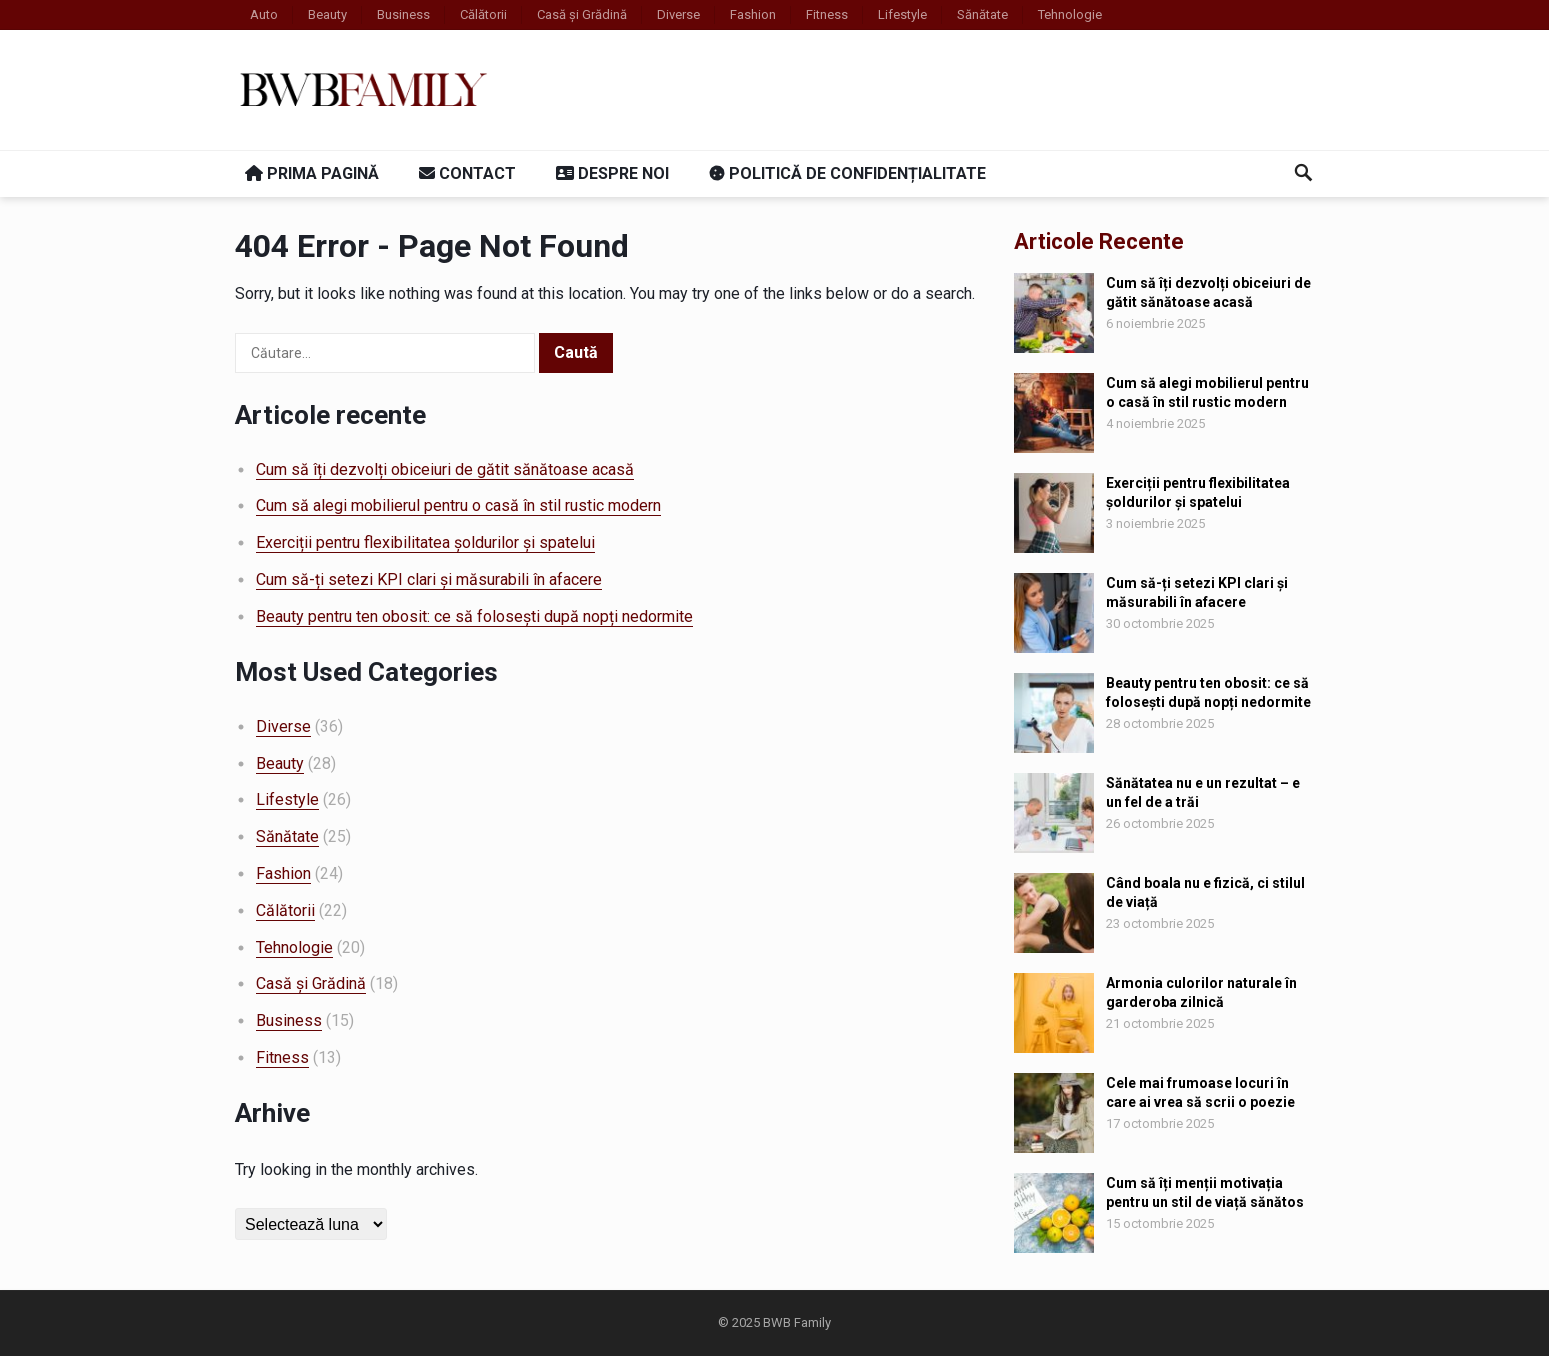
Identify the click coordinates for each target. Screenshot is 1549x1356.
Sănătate (982, 14)
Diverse (678, 14)
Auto (264, 14)
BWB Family (797, 1322)
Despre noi (612, 173)
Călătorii (483, 14)
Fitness (827, 14)
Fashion (753, 14)
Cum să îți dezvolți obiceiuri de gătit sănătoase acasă (445, 469)
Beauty (327, 14)
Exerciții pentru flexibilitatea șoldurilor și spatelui (425, 542)
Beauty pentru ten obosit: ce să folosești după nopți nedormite (474, 616)
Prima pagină (312, 173)
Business (403, 14)
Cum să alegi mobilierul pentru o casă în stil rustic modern (458, 505)
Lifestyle (902, 14)
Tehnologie (1070, 14)
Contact (467, 173)
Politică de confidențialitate (847, 173)
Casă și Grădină (582, 14)
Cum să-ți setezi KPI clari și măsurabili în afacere (429, 579)
